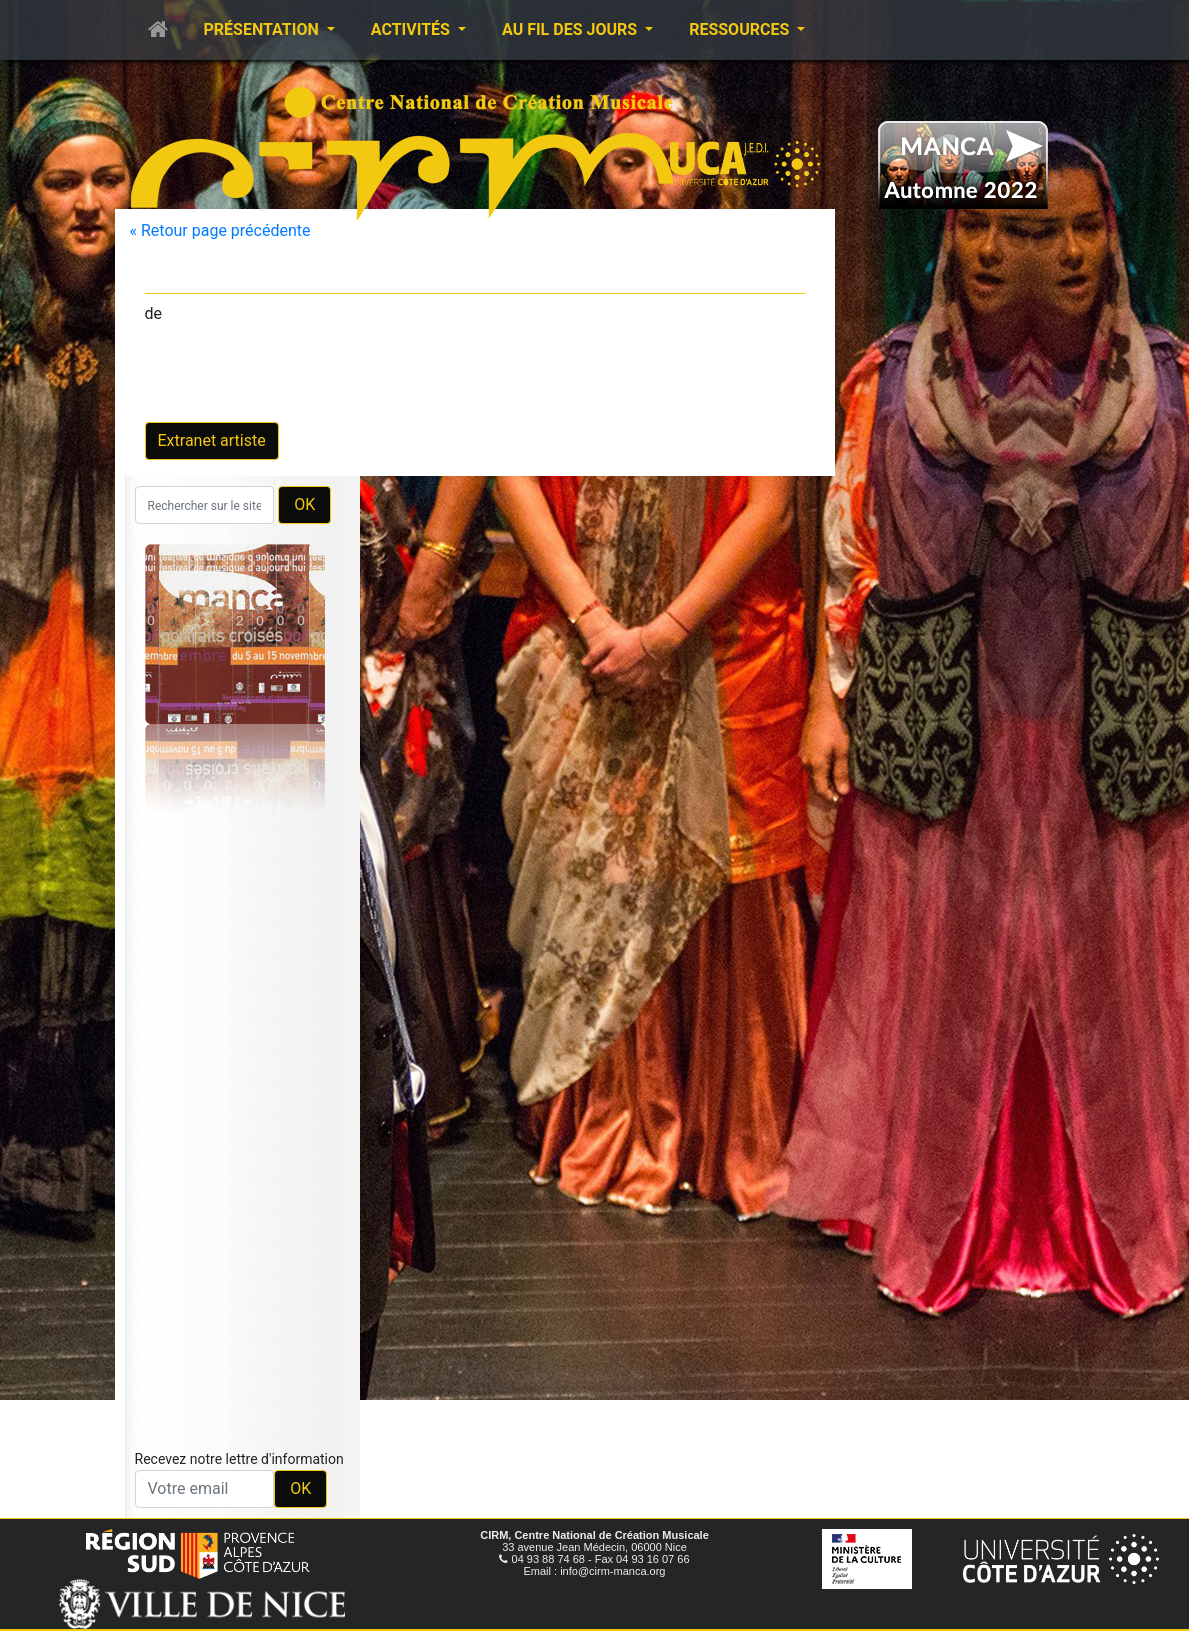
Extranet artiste (212, 440)
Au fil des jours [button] (571, 29)
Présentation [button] (263, 29)
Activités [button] (412, 29)
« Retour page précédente (220, 230)
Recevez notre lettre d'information (239, 1459)
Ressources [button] (741, 29)
